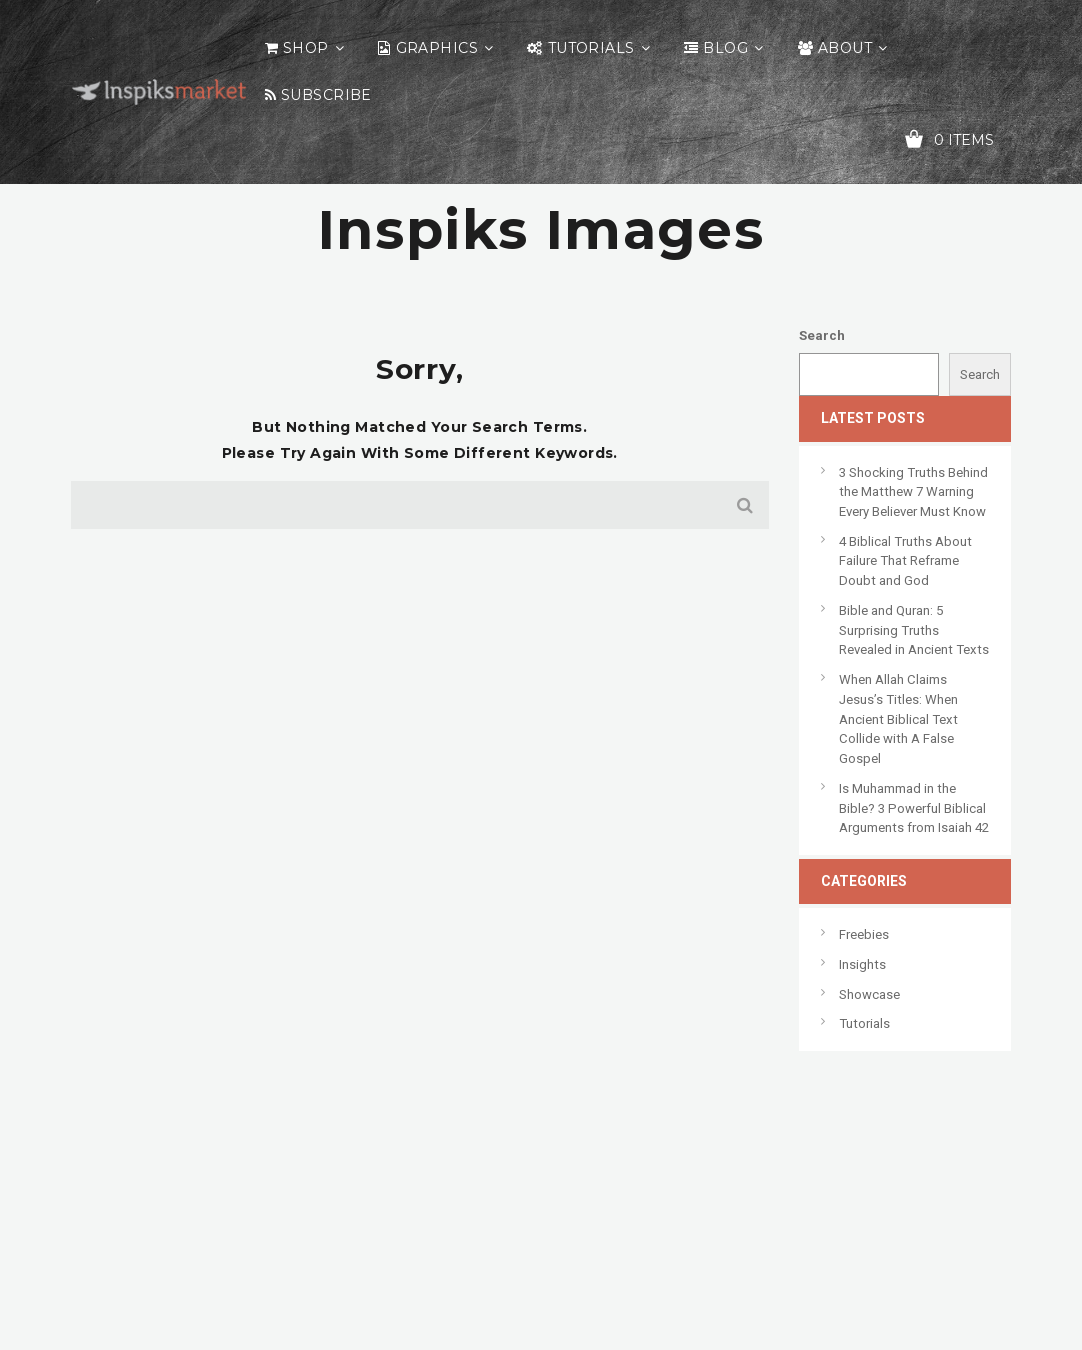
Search (822, 335)
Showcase (869, 994)
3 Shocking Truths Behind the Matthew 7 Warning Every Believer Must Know (913, 492)
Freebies (864, 934)
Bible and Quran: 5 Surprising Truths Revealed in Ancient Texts (914, 630)
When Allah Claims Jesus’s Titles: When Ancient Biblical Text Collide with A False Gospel (898, 719)
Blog (725, 48)
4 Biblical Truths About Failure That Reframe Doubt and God (905, 561)
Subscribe (326, 95)
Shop (306, 48)
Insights (862, 964)
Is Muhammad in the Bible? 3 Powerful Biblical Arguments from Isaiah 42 (914, 808)
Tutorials (591, 48)
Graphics (437, 48)
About (845, 48)
